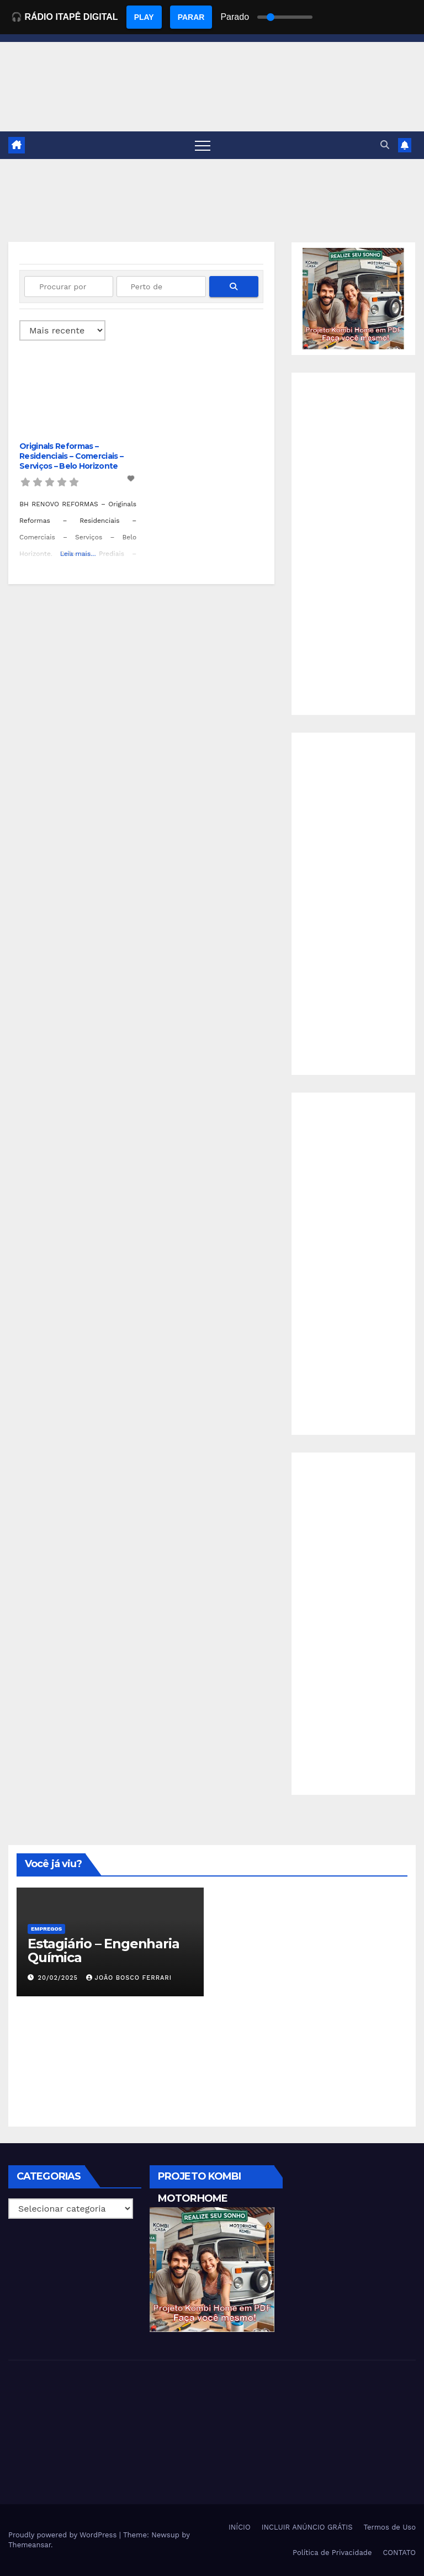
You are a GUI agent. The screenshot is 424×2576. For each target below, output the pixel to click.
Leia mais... (78, 554)
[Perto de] (160, 286)
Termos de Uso (389, 2527)
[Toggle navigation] (203, 145)
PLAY (144, 17)
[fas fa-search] (233, 286)
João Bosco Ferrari (129, 1977)
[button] (384, 145)
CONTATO (399, 2552)
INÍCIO (240, 2527)
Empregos (46, 1929)
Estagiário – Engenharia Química (103, 1950)
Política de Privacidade (332, 2552)
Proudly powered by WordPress (63, 2535)
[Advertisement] (353, 543)
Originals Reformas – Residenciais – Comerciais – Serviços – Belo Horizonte (71, 456)
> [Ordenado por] (62, 330)
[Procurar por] (68, 286)
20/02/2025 (59, 1977)
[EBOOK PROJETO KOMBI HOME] (353, 298)
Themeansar (29, 2545)
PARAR (191, 17)
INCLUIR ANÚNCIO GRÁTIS (307, 2527)
